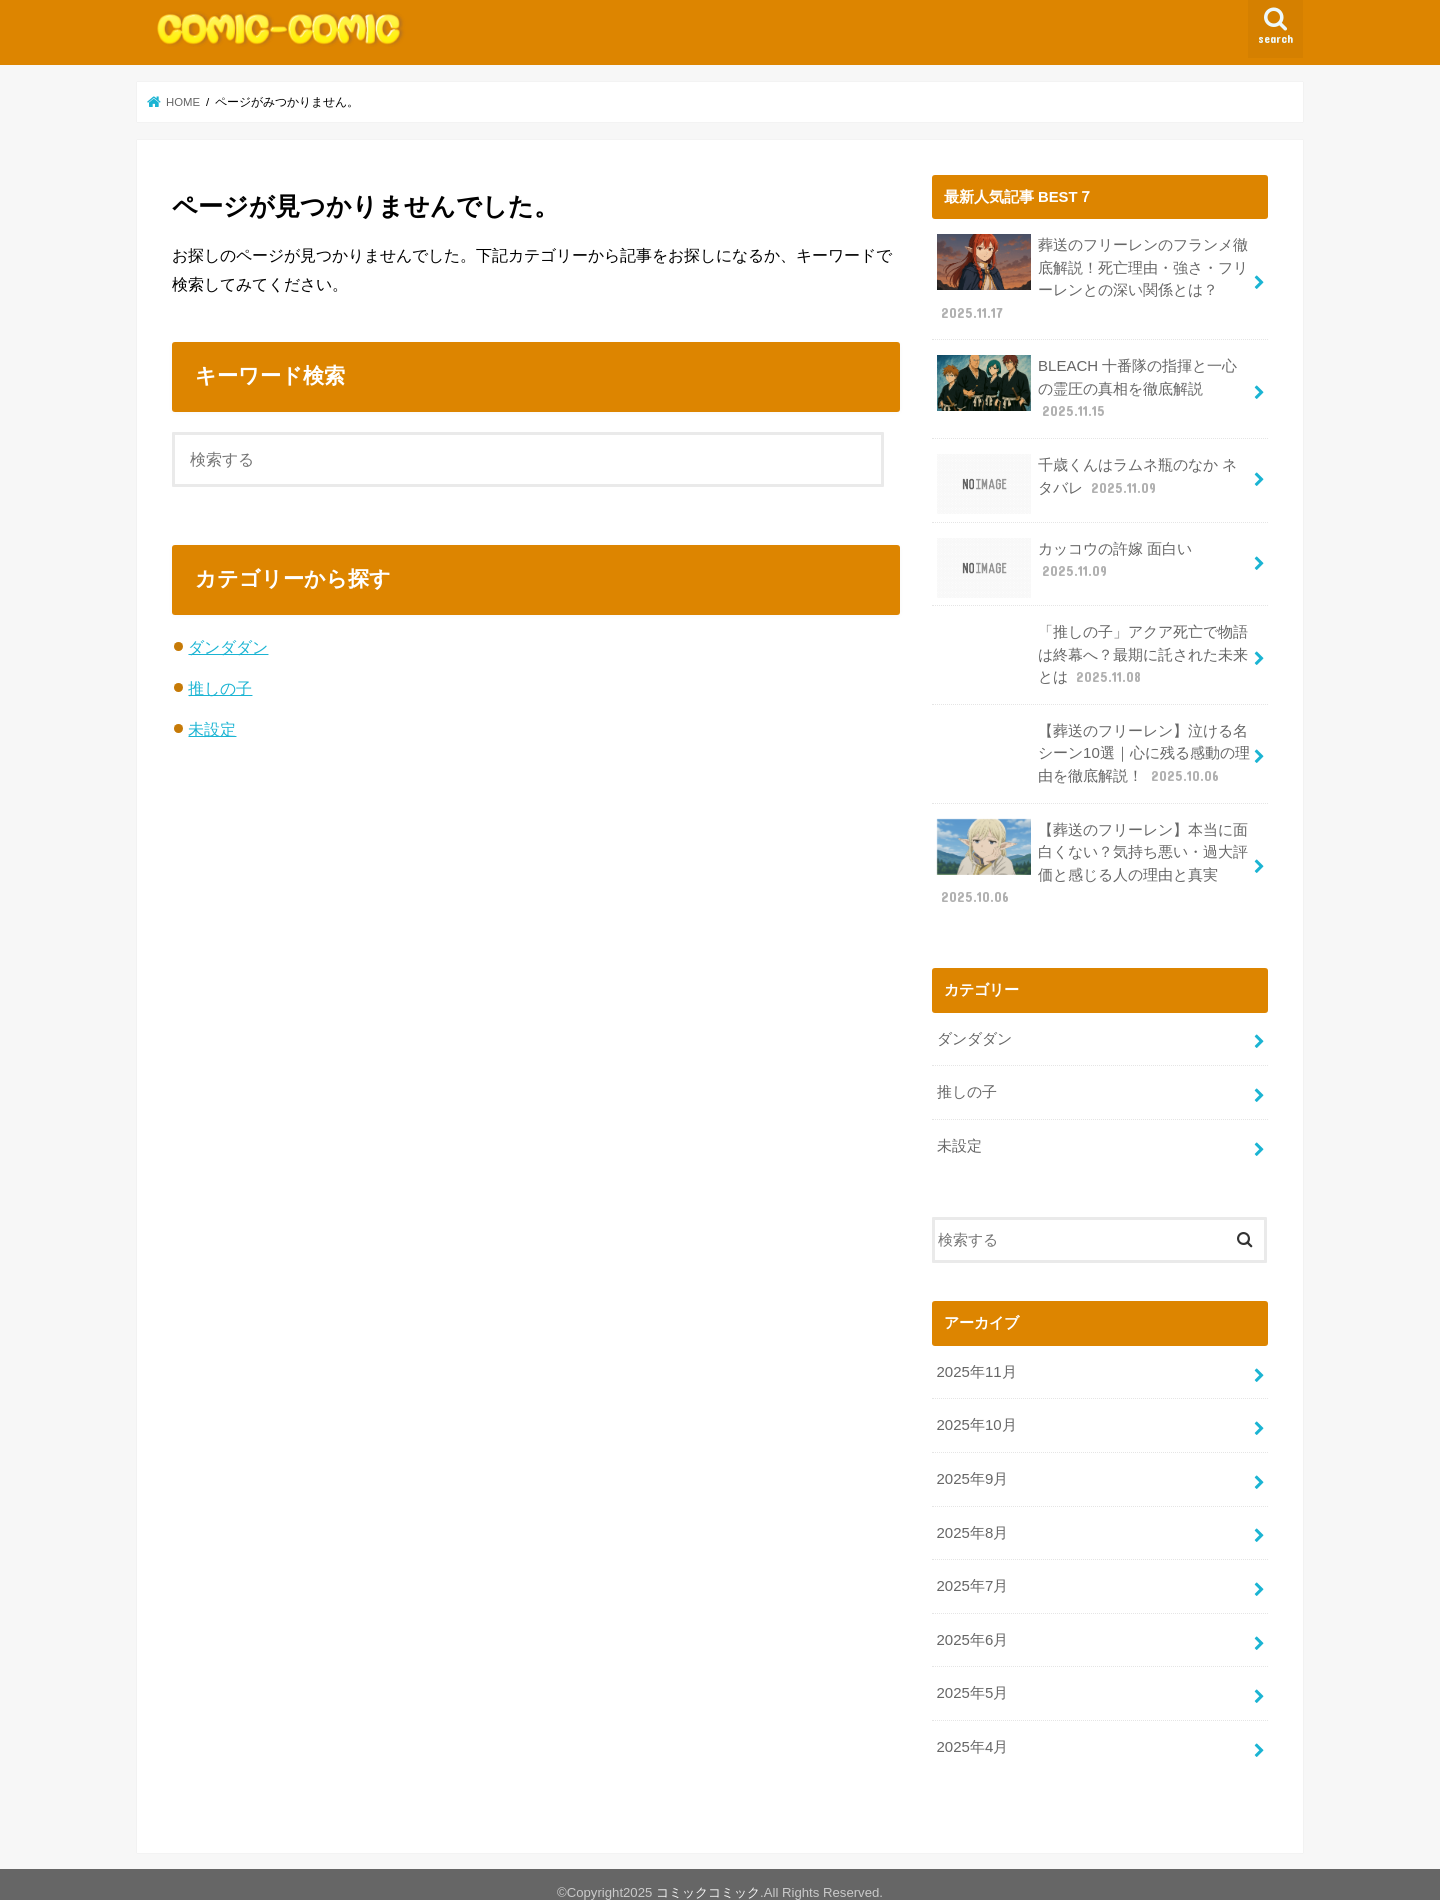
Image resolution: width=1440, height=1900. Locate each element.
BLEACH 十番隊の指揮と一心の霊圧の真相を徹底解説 (1086, 386)
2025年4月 (971, 1732)
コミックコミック (708, 1876)
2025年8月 (971, 1521)
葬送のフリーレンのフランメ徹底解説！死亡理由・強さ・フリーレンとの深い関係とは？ (1092, 278)
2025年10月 (975, 1415)
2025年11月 (975, 1362)
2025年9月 (971, 1468)
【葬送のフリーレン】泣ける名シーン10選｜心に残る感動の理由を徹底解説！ (1092, 747)
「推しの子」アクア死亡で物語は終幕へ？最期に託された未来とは (1092, 650)
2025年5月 (971, 1679)
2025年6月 (971, 1626)
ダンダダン (228, 647)
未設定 (212, 729)
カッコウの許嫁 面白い (1064, 563)
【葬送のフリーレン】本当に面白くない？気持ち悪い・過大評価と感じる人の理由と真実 (1092, 856)
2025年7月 (971, 1574)
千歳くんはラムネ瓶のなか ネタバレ (1086, 480)
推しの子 (220, 688)
